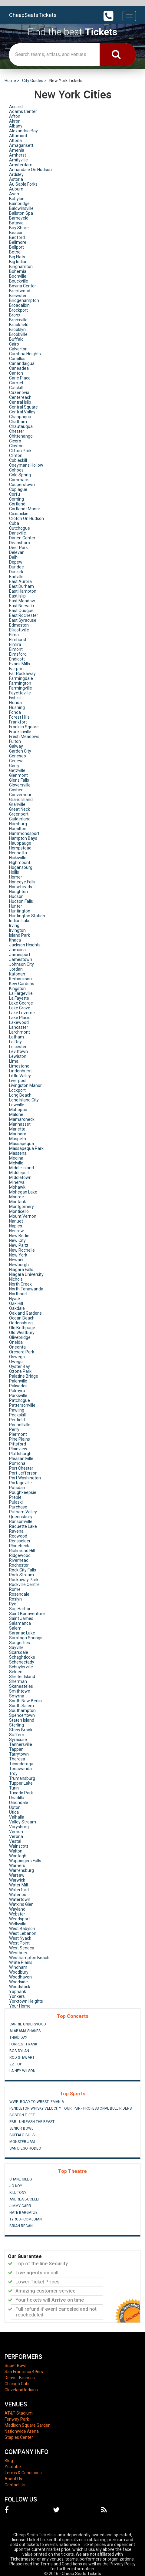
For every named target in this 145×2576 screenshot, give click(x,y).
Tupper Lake (21, 1783)
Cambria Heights (25, 353)
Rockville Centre (24, 1584)
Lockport (17, 1090)
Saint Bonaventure (27, 1613)
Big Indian (18, 261)
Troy (13, 1773)
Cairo (14, 344)
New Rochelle (22, 1250)
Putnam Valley (23, 1511)
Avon (14, 193)
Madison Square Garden (28, 2425)
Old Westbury (22, 1332)
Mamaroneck (22, 1119)
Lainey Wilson (22, 2071)
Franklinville (20, 731)
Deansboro (19, 542)
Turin (14, 1788)
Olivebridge (20, 1337)
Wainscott (18, 1846)
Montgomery (21, 1206)
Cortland (17, 504)
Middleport (19, 1172)
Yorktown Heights (26, 2001)
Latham (16, 1037)
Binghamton (21, 266)
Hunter (15, 906)
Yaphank (17, 1991)
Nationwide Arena (22, 2431)
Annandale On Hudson (30, 169)
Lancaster (18, 1027)
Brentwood (19, 290)
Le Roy (15, 1041)
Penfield (17, 1419)
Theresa (17, 1759)
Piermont (18, 1434)
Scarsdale (18, 1652)
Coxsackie (18, 513)
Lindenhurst (20, 1070)
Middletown (20, 1177)
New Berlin (19, 1235)
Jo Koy (15, 2186)
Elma (14, 634)
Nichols (16, 1279)
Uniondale (18, 1802)
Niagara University (26, 1274)
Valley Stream (22, 1821)
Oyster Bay (19, 1366)
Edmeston (19, 625)
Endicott (17, 659)
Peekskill (17, 1414)
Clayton (16, 445)
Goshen (16, 789)
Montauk (17, 1201)
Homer (15, 877)
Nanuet (16, 1221)
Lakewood (19, 1022)
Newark (16, 1259)
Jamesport (19, 954)
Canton (16, 373)
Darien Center (22, 537)
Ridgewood (20, 1555)
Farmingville (20, 688)
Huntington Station (27, 915)
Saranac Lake (22, 1633)
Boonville (17, 276)
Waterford (19, 1889)
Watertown (19, 1899)
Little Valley (20, 1075)
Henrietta (18, 852)
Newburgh (19, 1264)
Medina (16, 1158)
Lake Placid (20, 1017)
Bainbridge (19, 203)
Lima (13, 1061)
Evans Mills (19, 663)
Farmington (20, 683)
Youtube (13, 2466)
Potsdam (18, 1487)
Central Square (23, 407)
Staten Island (21, 1720)
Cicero (15, 441)
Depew (15, 562)
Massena (18, 1153)
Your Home (20, 2006)
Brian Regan (21, 2226)
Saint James (21, 1618)
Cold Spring (20, 474)
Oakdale (17, 1308)
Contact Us (15, 2484)
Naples (15, 1225)
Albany (15, 126)
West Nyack (20, 1938)
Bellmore (17, 242)
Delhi (13, 557)
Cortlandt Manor (24, 508)
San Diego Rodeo (25, 2148)
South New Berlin (25, 1700)
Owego (16, 1361)
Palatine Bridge (23, 1376)
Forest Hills (19, 717)
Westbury (18, 1952)
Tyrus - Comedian (25, 2219)
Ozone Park (20, 1371)
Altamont (18, 135)
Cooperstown (22, 484)
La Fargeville (21, 993)
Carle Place (20, 378)
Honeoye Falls (22, 881)
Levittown (18, 1051)
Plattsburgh (20, 1453)
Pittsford (17, 1444)
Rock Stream (21, 1574)
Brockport (18, 310)
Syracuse (18, 1739)
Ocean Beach (22, 1318)
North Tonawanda (26, 1288)
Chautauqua (21, 426)
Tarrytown (19, 1754)
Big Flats (17, 256)
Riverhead (18, 1560)
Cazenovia (19, 392)
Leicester (18, 1046)
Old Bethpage (22, 1327)
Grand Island (21, 799)
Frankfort (18, 722)
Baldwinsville (21, 208)
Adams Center (23, 111)
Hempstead (20, 848)
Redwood (18, 1536)
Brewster (18, 295)
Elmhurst (17, 639)
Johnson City (21, 964)
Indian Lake (20, 920)
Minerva (17, 1182)
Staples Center (19, 2437)
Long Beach (20, 1095)
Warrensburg (21, 1870)
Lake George (21, 1003)
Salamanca (20, 1623)
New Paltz (18, 1245)
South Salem (21, 1705)
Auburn (16, 189)
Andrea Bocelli (24, 2199)
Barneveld (18, 218)
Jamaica (17, 949)
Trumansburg (22, 1778)
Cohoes (16, 470)
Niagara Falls (21, 1269)
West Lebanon (22, 1933)
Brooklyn (17, 329)
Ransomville (20, 1521)
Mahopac (18, 1109)
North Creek (20, 1284)
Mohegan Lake (23, 1192)
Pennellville (20, 1424)
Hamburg (18, 823)
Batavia (16, 222)
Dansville (17, 533)
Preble (15, 1497)
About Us (13, 2478)
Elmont (16, 649)
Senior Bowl (21, 2128)
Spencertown (22, 1715)
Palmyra (17, 1390)
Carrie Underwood (27, 2024)
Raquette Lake (23, 1526)
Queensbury (20, 1516)
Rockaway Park (23, 1579)
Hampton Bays (23, 838)
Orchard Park (21, 1351)
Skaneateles (21, 1686)
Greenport (18, 814)
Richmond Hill (22, 1550)
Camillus (17, 358)
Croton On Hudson (26, 518)
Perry (14, 1429)
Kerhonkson (20, 978)
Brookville (18, 334)
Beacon (16, 232)
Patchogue (19, 1400)
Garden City (20, 751)
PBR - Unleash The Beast (31, 2122)
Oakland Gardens (25, 1313)
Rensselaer (20, 1540)
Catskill (16, 387)
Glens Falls (19, 780)
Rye (12, 1603)
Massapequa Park (26, 1148)
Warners (17, 1865)
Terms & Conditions (23, 2472)
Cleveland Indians (21, 2389)
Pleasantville (21, 1458)
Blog (9, 2460)
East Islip (17, 596)
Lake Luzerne (22, 1012)
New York (18, 1255)
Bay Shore (19, 227)
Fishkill (15, 697)
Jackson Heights (25, 944)
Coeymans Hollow (26, 465)
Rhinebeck (19, 1545)
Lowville (16, 1104)
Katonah (17, 974)
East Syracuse (22, 620)
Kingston (17, 988)
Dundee (16, 567)
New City (17, 1240)
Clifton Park (20, 450)
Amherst (17, 155)
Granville (17, 804)
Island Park (19, 935)
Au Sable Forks (23, 184)
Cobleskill (18, 460)
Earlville (16, 576)
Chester (16, 431)
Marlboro (17, 1133)
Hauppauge (20, 843)
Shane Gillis (20, 2179)
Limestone (19, 1066)
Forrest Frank (23, 2044)
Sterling (16, 1725)
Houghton (18, 891)
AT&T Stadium (19, 2413)
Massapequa (21, 1143)
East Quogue (21, 610)
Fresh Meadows (24, 736)
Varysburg (19, 1826)
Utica (14, 1812)
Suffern (16, 1734)
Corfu (14, 494)
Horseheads (20, 886)
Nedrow (16, 1230)
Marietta (17, 1129)
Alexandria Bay (23, 130)
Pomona (17, 1463)
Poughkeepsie (22, 1492)
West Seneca (21, 1947)
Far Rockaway (22, 673)
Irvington (17, 930)
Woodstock (19, 1986)
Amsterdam (20, 164)
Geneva (16, 760)
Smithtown (19, 1691)
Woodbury (18, 1972)
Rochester (19, 1565)
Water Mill (18, 1884)
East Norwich (21, 605)
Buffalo (16, 339)
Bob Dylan (19, 2051)
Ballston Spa (21, 213)
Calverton (18, 348)
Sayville (16, 1647)
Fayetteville (20, 692)
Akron (15, 121)
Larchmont (19, 1032)
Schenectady (21, 1662)
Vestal (15, 1841)
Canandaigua (22, 363)
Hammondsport (24, 833)
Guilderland (20, 818)
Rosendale (19, 1594)
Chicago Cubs (18, 2383)
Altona (15, 140)
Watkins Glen (21, 1904)
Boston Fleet (22, 2115)
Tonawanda (20, 1768)
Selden (15, 1671)
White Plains (20, 1962)
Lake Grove (19, 1007)
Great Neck (19, 809)
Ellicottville (19, 629)
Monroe (16, 1196)
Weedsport (19, 1918)
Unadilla (16, 1797)
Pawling (16, 1410)
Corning (16, 499)
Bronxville (18, 319)
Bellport (16, 247)
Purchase (18, 1507)
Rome (15, 1589)
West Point (19, 1943)
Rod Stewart (22, 2057)
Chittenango (21, 436)
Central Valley (22, 411)
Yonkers (17, 1996)
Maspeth (17, 1138)
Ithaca (15, 940)
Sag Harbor (20, 1608)
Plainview (18, 1448)
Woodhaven (20, 1977)
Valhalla (16, 1817)
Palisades (18, 1385)
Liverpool (17, 1080)
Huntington (19, 911)
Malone (16, 1114)
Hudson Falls (21, 901)
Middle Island (21, 1167)
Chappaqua (20, 416)
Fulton (15, 741)
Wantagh (17, 1855)
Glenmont (18, 775)
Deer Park (18, 547)
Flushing (17, 707)
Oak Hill (16, 1303)
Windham (18, 1967)
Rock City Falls (22, 1570)
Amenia (16, 150)
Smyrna (16, 1696)
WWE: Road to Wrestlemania (36, 2102)
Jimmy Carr (20, 2206)
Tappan (16, 1749)
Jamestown (20, 959)
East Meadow (22, 600)
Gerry (14, 765)
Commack (19, 479)
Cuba (14, 523)
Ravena (16, 1531)
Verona (16, 1836)
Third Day (18, 2037)
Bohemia (17, 271)
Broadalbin (19, 305)
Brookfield (18, 324)
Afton (14, 116)
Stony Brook (20, 1729)
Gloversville (20, 785)
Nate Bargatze (23, 2212)
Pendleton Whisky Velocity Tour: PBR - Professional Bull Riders (70, 2108)
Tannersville (20, 1744)
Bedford (17, 237)
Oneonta (17, 1347)
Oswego (17, 1356)
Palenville (18, 1381)
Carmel (16, 382)
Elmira (15, 644)
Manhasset (20, 1124)
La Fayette (19, 998)
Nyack (15, 1298)
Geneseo (17, 755)
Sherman (18, 1681)
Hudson (16, 896)
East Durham (21, 586)
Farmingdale (21, 678)
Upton (15, 1807)
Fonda (15, 712)
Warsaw (17, 1875)
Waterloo (17, 1894)
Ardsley (16, 174)
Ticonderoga (21, 1763)
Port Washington (25, 1477)
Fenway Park (17, 2419)
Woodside (18, 1981)
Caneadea (19, 368)
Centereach (20, 397)
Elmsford (18, 654)
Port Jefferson (23, 1473)
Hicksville (17, 857)
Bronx (14, 315)
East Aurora (20, 581)
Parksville (18, 1395)
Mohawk (17, 1187)
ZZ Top (15, 2064)
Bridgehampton (24, 300)
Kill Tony (17, 2192)
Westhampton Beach (29, 1957)
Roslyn (15, 1599)
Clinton (15, 455)
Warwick (17, 1880)
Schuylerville (21, 1666)
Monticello (19, 1211)
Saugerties (19, 1642)
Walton (15, 1851)
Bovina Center (22, 285)
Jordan (16, 969)
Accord (16, 106)
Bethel (15, 252)
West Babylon (22, 1928)
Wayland (17, 1909)
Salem (15, 1628)
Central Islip (20, 402)
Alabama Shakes (25, 2031)
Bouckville (18, 281)
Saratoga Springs (25, 1637)
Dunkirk (16, 571)
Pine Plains (19, 1439)
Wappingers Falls (25, 1860)
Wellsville (17, 1923)
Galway (16, 746)
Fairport (16, 668)
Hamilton (17, 828)
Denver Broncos (20, 2377)
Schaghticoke (22, 1657)
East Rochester (23, 615)
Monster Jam (22, 2142)
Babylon (17, 198)
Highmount (19, 862)
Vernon (16, 1831)
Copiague (18, 489)
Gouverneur (20, 794)
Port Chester (21, 1468)
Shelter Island (22, 1676)
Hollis (14, 872)
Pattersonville (22, 1405)
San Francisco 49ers (24, 2371)
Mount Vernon (22, 1216)
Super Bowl (15, 2365)
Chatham (18, 421)
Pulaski (16, 1502)
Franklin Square (24, 726)
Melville (16, 1163)
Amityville (18, 159)
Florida (15, 702)
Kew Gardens (21, 983)
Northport (18, 1293)
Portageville (20, 1482)
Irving (14, 925)
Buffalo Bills (22, 2135)
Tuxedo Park (21, 1792)
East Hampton (22, 591)
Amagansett (21, 145)
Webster (17, 1914)
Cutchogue (19, 528)
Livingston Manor (25, 1085)
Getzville (17, 770)
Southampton (22, 1710)
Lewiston (17, 1056)
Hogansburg (20, 867)
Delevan (17, 552)
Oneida (16, 1342)
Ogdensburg (21, 1322)
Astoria (16, 179)
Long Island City (24, 1100)
